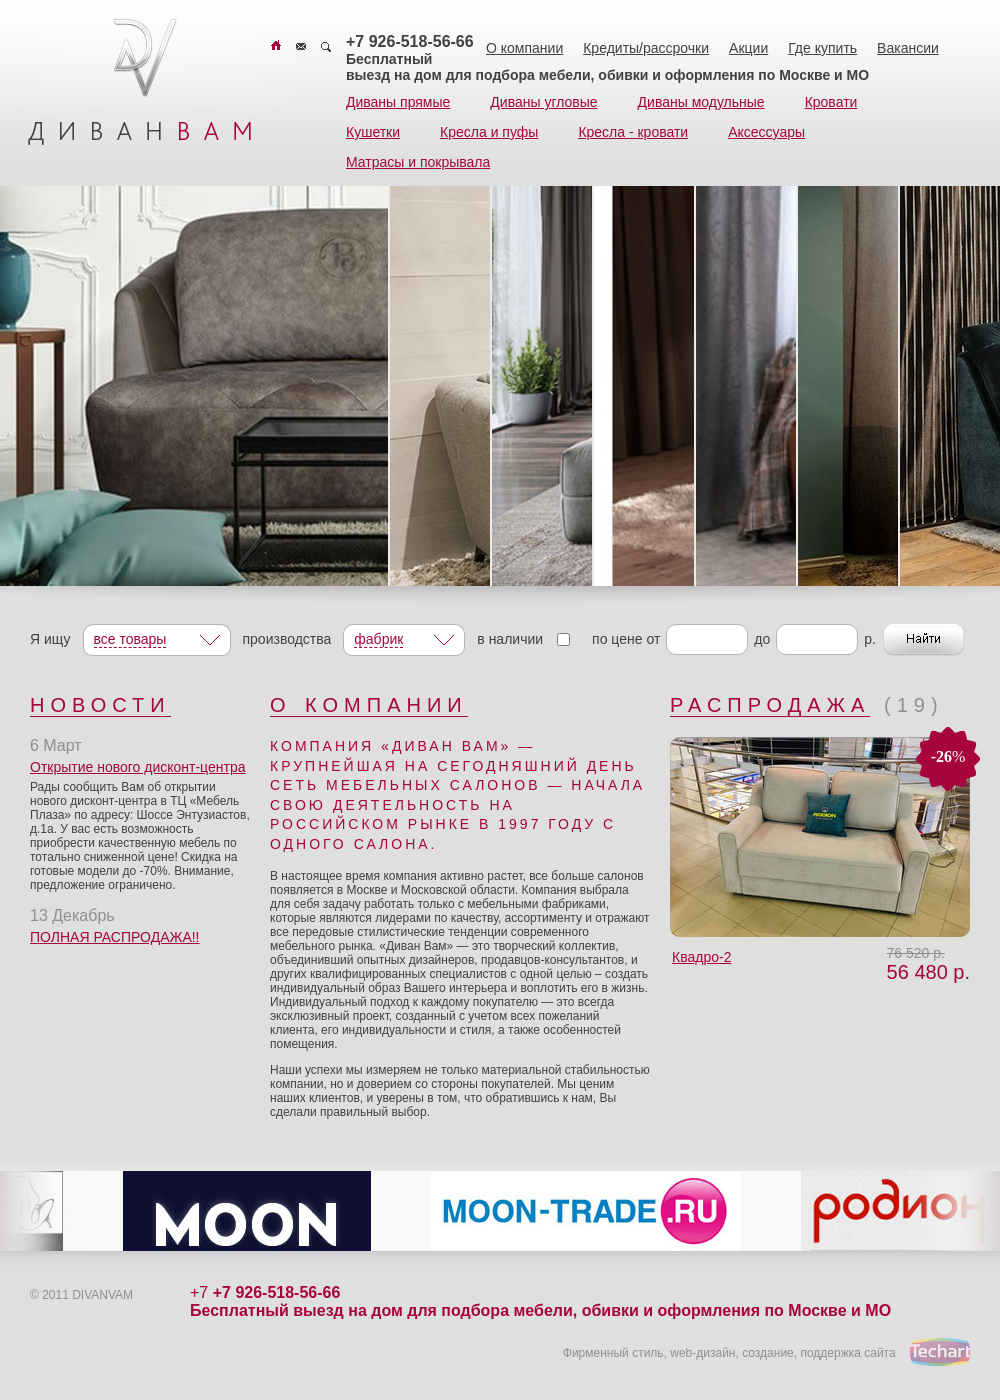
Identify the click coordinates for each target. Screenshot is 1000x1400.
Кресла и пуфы (489, 132)
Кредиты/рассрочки (646, 48)
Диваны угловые (543, 102)
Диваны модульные (701, 102)
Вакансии (908, 48)
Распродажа (770, 705)
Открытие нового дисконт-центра (137, 767)
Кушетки (373, 132)
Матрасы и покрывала (418, 162)
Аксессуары (766, 132)
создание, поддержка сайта (818, 1353)
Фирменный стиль (613, 1353)
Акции (748, 48)
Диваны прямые (398, 102)
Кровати (831, 102)
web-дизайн (702, 1353)
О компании (524, 48)
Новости (100, 705)
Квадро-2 (701, 957)
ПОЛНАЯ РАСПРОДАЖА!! (115, 937)
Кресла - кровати (633, 132)
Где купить (822, 48)
